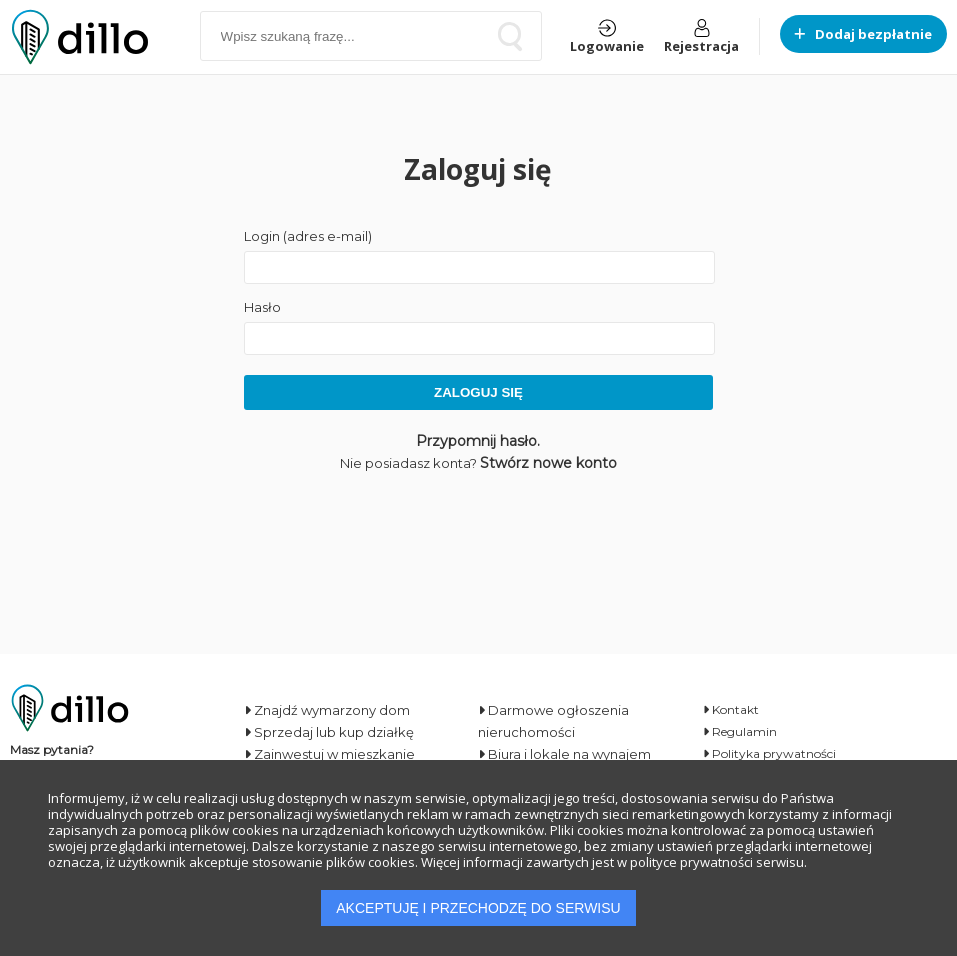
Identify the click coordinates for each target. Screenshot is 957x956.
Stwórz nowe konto (548, 463)
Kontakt (731, 709)
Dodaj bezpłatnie (863, 34)
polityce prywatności (691, 862)
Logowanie (607, 37)
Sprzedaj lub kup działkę (329, 732)
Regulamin (740, 731)
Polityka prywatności (769, 753)
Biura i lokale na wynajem (564, 754)
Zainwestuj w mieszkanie (329, 754)
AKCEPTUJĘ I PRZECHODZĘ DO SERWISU (478, 908)
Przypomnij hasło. (478, 441)
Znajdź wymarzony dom (327, 710)
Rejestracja (701, 37)
